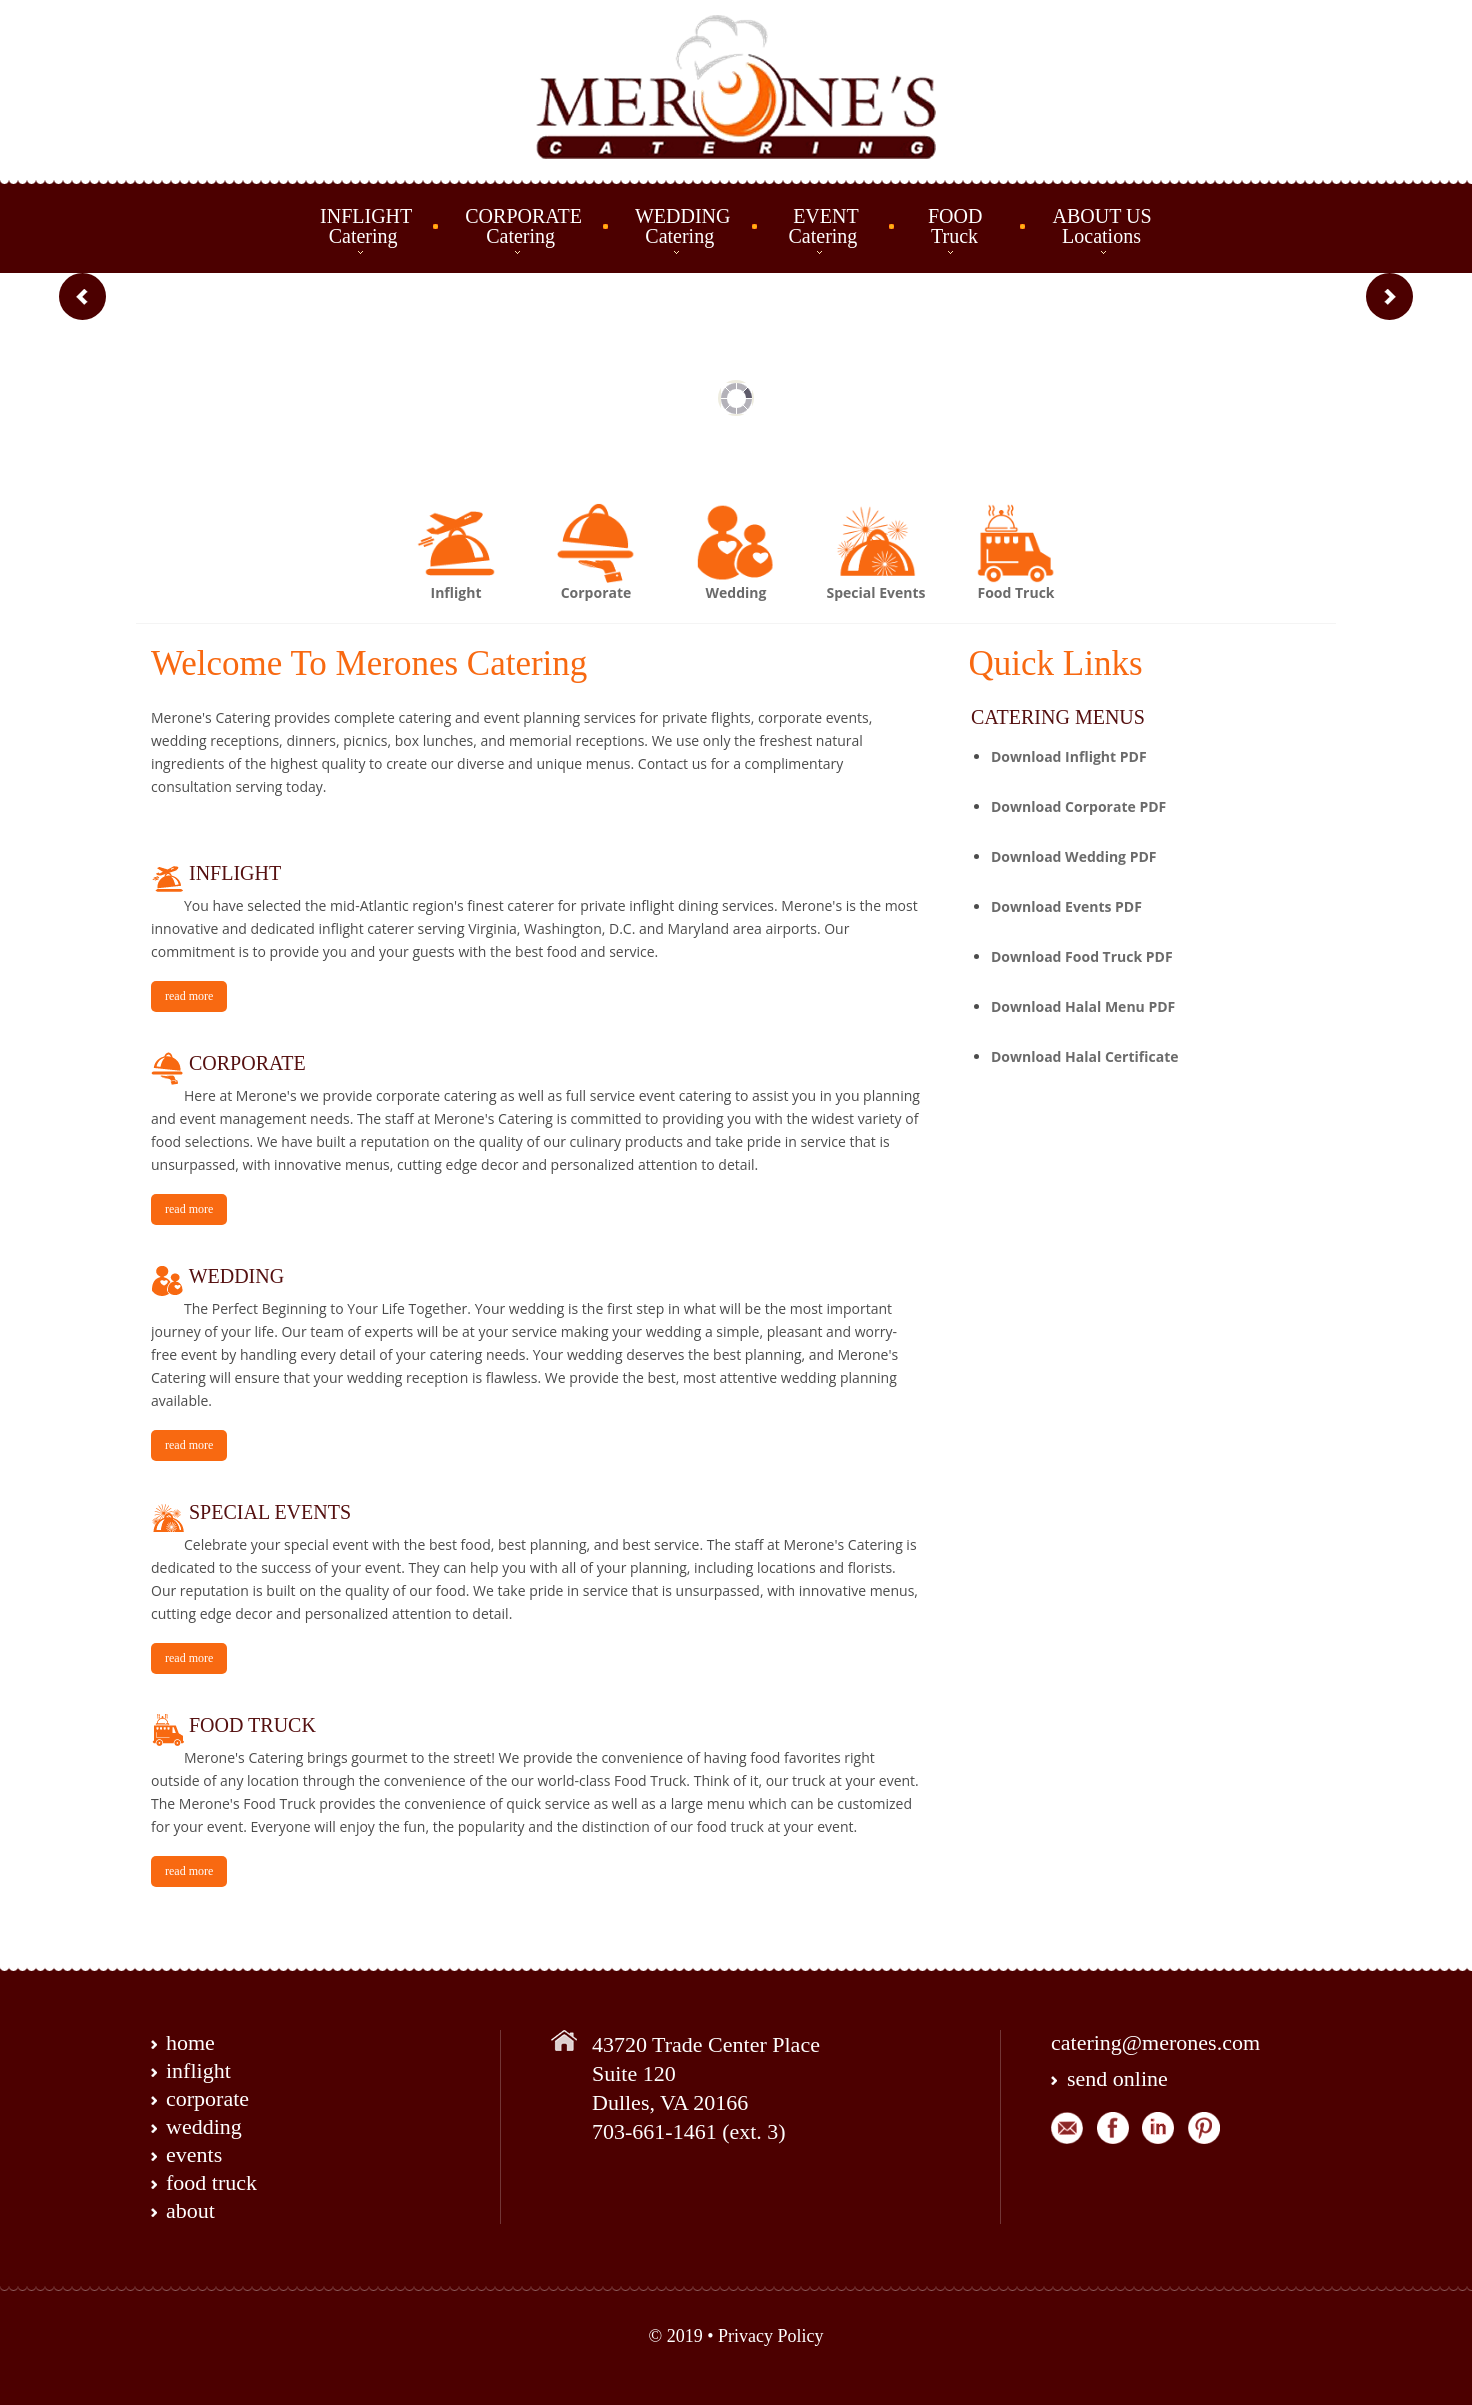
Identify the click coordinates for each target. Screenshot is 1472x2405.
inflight (198, 2070)
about (190, 2210)
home (190, 2042)
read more (189, 996)
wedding (204, 2126)
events (194, 2154)
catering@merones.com (1155, 2042)
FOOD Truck (956, 226)
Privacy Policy (771, 2336)
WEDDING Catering (683, 226)
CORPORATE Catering (523, 226)
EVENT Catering (821, 226)
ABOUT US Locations (1101, 226)
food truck (211, 2182)
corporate (207, 2098)
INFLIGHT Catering (366, 226)
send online (1117, 2078)
